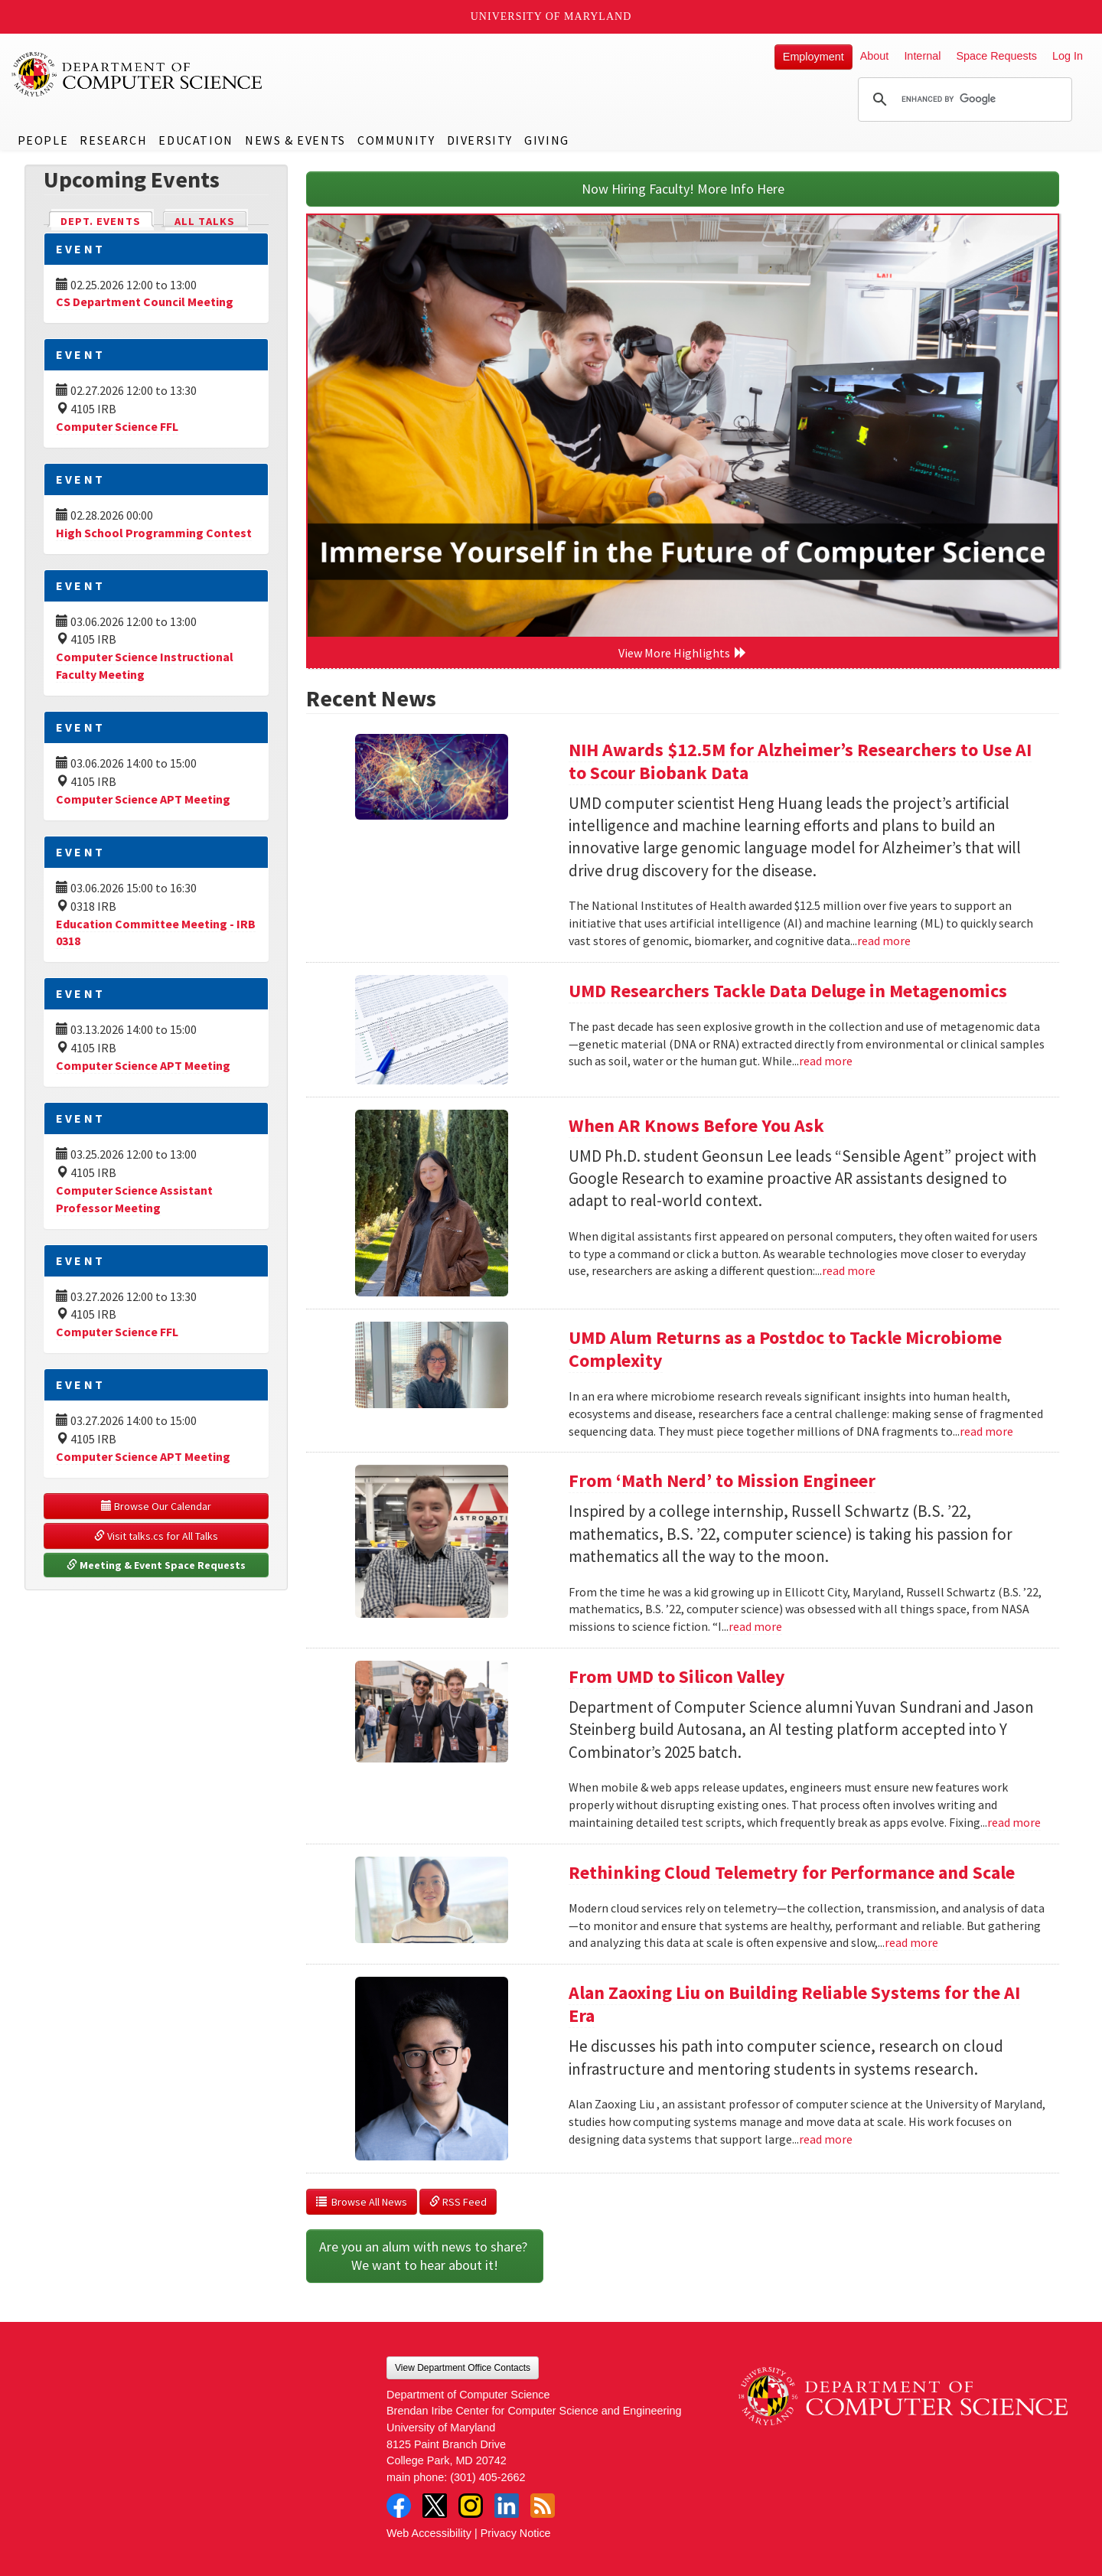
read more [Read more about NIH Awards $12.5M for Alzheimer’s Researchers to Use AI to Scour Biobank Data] (884, 940)
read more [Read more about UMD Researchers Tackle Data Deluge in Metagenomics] (826, 1060)
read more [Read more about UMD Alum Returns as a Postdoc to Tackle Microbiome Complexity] (986, 1431)
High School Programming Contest (154, 532)
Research (113, 140)
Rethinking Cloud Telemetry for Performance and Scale (792, 1872)
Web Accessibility (428, 2533)
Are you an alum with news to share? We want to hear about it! (424, 2256)
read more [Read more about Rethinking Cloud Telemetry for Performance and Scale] (911, 1942)
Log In (1067, 56)
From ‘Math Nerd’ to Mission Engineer (722, 1480)
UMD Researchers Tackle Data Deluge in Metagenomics (788, 991)
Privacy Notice (516, 2533)
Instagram (470, 2505)
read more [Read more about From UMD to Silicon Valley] (1014, 1822)
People (43, 140)
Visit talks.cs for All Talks (156, 1536)
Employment (813, 57)
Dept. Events (107, 220)
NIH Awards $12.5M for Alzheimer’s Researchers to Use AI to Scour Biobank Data (800, 761)
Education (195, 140)
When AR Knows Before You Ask (696, 1125)
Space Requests (996, 56)
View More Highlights (682, 652)
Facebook (398, 2505)
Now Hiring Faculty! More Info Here (683, 188)
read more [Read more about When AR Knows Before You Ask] (848, 1270)
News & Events (295, 140)
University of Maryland (551, 16)
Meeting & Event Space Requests (156, 1565)
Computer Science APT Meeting (143, 799)
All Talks (204, 221)
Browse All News (361, 2202)
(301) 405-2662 (487, 2477)
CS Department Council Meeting (144, 301)
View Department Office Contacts (462, 2367)
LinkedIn (506, 2505)
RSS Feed (458, 2202)
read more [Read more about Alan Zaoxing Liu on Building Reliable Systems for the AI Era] (826, 2139)
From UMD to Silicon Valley (677, 1676)
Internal (922, 56)
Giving (546, 140)
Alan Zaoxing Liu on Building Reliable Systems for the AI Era (794, 2004)
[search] (962, 99)
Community (396, 140)
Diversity (480, 140)
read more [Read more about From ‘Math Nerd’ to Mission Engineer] (755, 1626)
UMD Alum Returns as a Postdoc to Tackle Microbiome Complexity (785, 1348)
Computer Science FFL (117, 426)
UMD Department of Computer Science (137, 74)
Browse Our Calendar (156, 1506)
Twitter (434, 2505)
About (874, 56)
